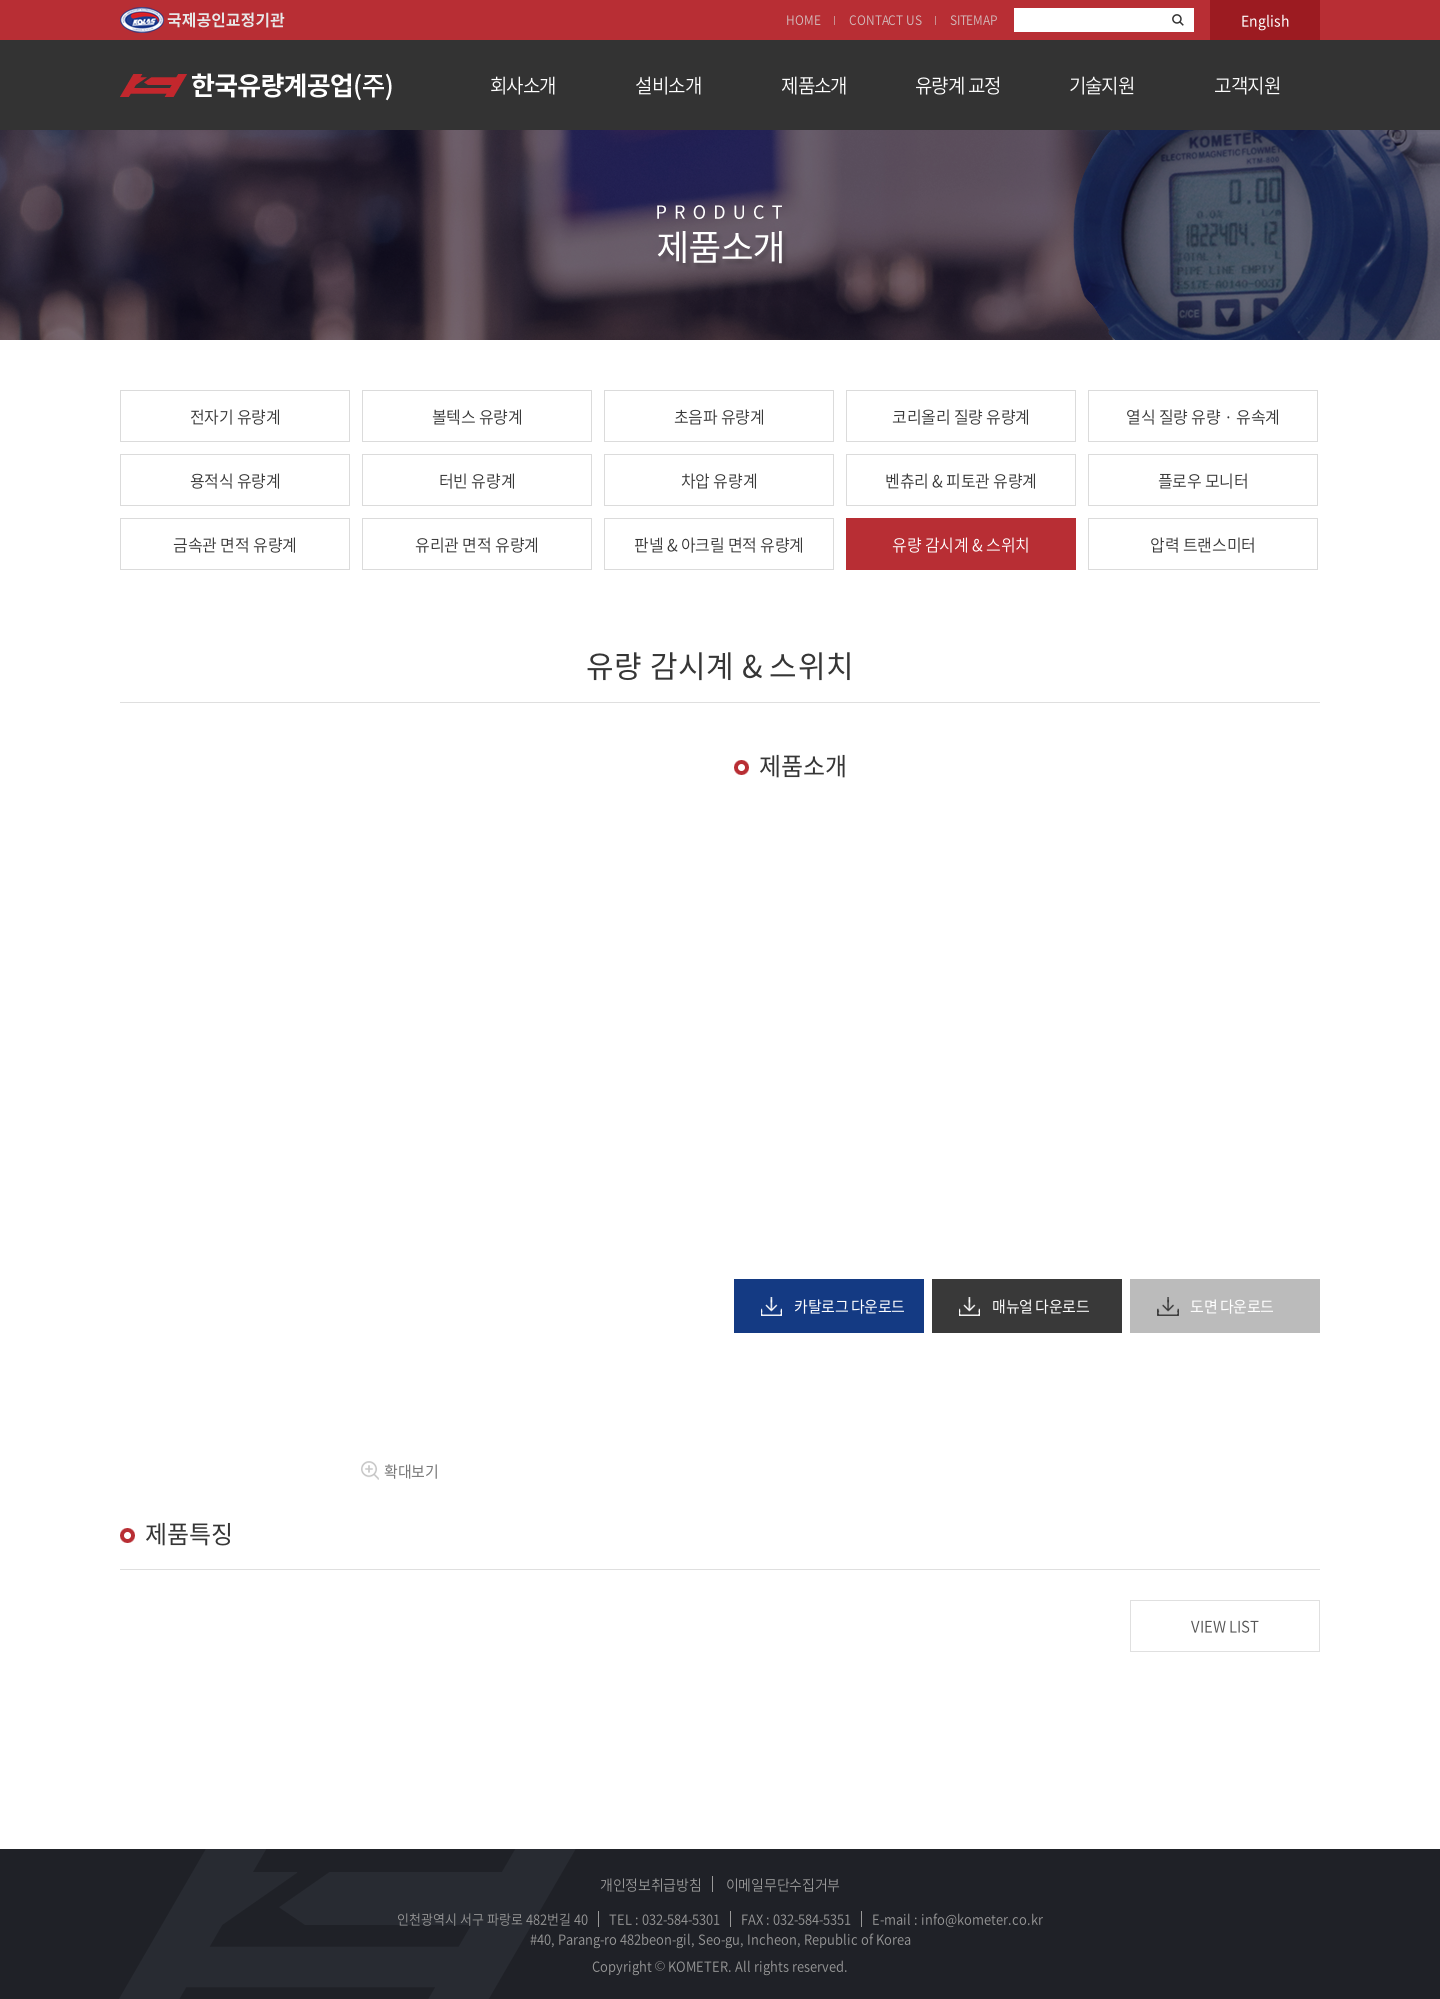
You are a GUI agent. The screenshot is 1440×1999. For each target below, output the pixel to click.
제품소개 (814, 85)
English (1265, 20)
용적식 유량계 (235, 480)
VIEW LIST (1225, 1626)
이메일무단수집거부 (783, 1884)
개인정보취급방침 (651, 1884)
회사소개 (523, 85)
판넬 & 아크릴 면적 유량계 (719, 544)
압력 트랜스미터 (1202, 544)
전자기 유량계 (235, 416)
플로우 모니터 (1203, 480)
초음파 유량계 (719, 416)
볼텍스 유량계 (477, 416)
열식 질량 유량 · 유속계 (1202, 416)
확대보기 (399, 1471)
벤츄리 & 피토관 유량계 (961, 480)
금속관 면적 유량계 (234, 544)
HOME (803, 20)
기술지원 (1102, 85)
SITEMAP (974, 20)
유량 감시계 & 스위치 (960, 544)
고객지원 (1247, 85)
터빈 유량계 (477, 480)
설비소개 (668, 85)
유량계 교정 (958, 85)
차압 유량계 (719, 480)
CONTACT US (885, 20)
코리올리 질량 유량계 (961, 416)
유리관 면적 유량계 (476, 544)
